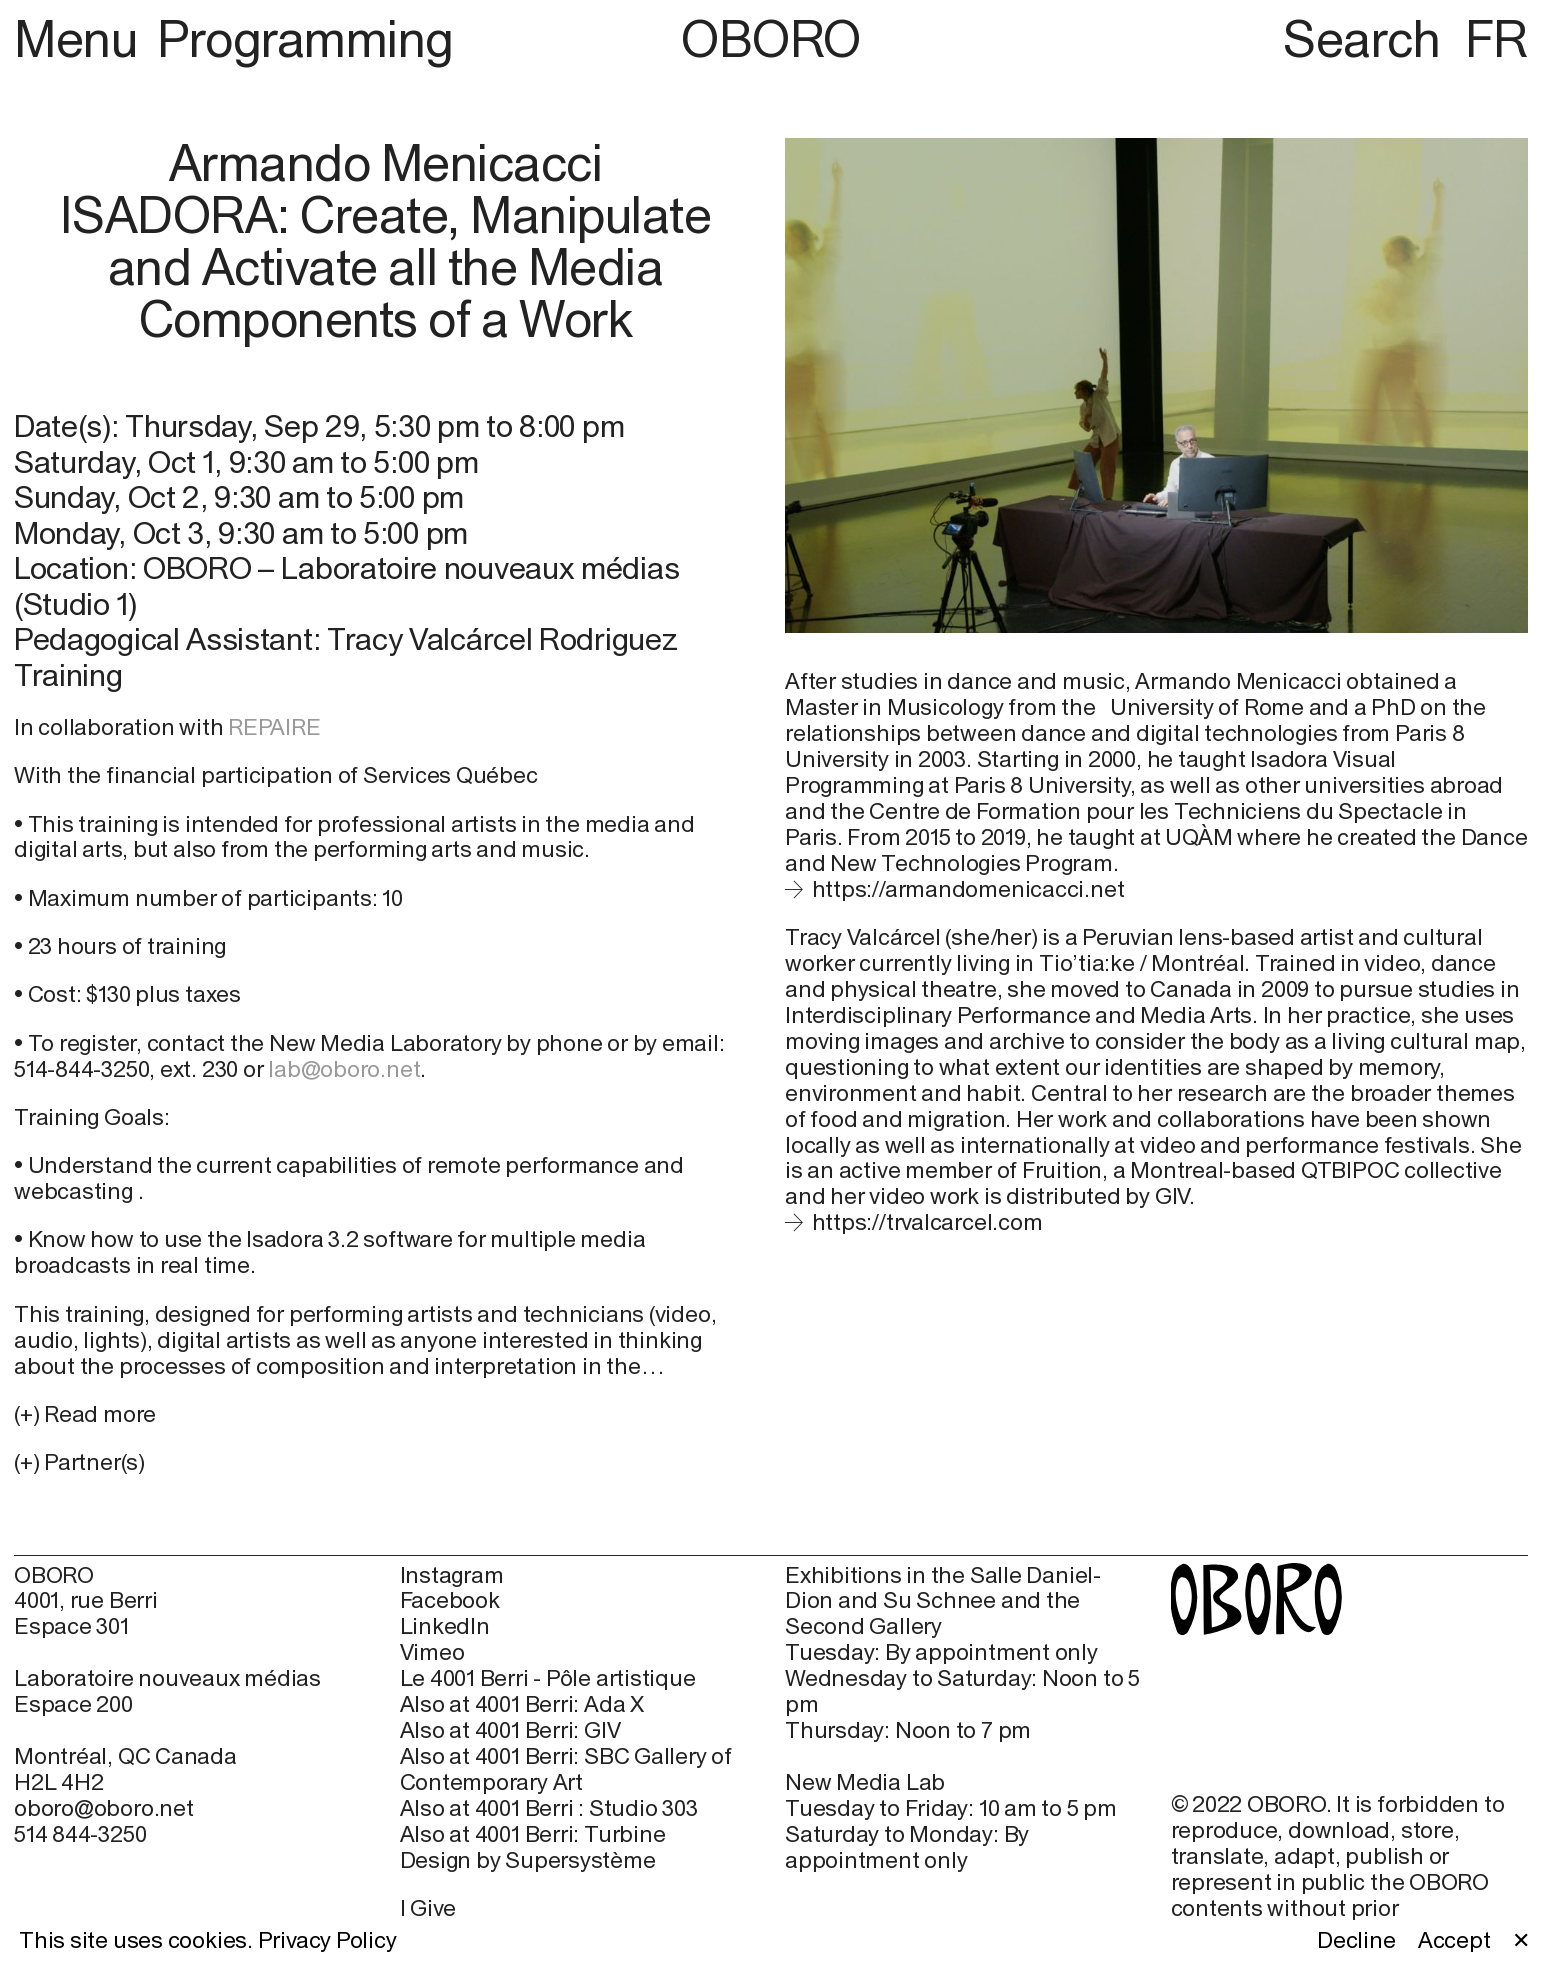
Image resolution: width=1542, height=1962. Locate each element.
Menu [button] (81, 39)
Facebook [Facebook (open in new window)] (450, 1600)
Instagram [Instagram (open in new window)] (452, 1575)
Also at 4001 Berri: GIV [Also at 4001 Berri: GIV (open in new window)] (510, 1730)
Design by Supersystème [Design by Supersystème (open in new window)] (528, 1860)
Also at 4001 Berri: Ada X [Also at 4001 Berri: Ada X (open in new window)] (522, 1704)
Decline (1356, 1940)
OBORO (771, 40)
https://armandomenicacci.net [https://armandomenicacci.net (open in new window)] (968, 889)
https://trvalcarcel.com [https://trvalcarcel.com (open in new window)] (927, 1222)
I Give (428, 1908)
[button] (385, 1463)
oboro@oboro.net (104, 1808)
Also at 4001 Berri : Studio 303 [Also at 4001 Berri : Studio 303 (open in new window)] (549, 1808)
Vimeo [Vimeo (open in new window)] (432, 1652)
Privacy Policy (327, 1940)
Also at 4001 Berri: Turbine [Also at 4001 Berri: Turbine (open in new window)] (533, 1834)
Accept (1454, 1940)
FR (1496, 39)
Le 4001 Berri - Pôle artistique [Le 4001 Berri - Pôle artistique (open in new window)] (548, 1678)
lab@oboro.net (344, 1069)
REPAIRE (274, 727)
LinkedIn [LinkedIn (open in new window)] (445, 1626)
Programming (305, 39)
